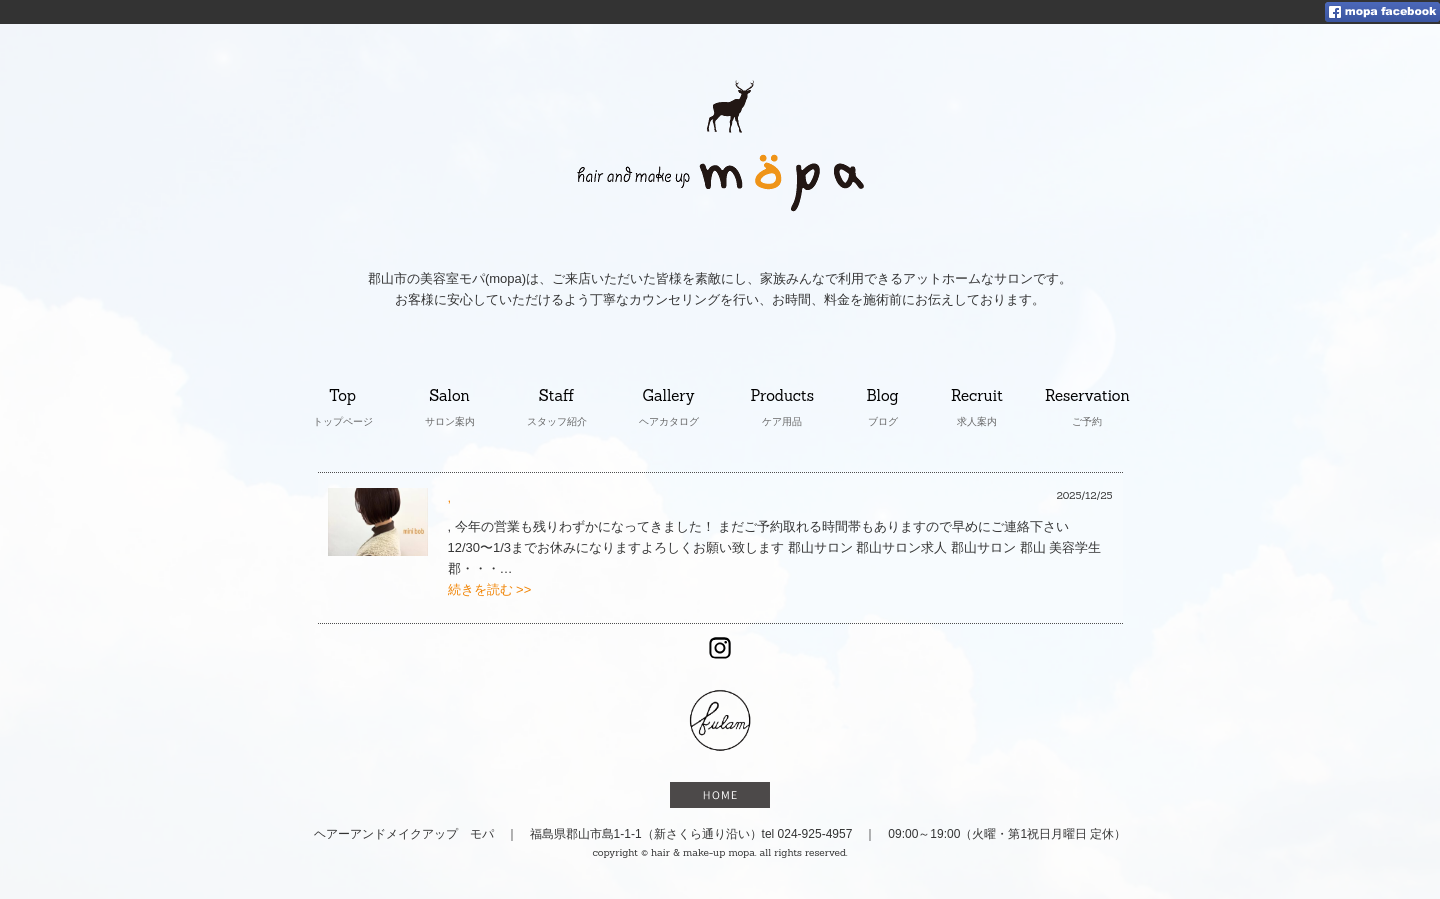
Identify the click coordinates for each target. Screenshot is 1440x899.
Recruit (977, 397)
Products (783, 397)
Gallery (670, 397)
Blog (887, 397)
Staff (558, 397)
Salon (450, 397)
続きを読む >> (490, 589)
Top (343, 397)
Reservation (1087, 397)
